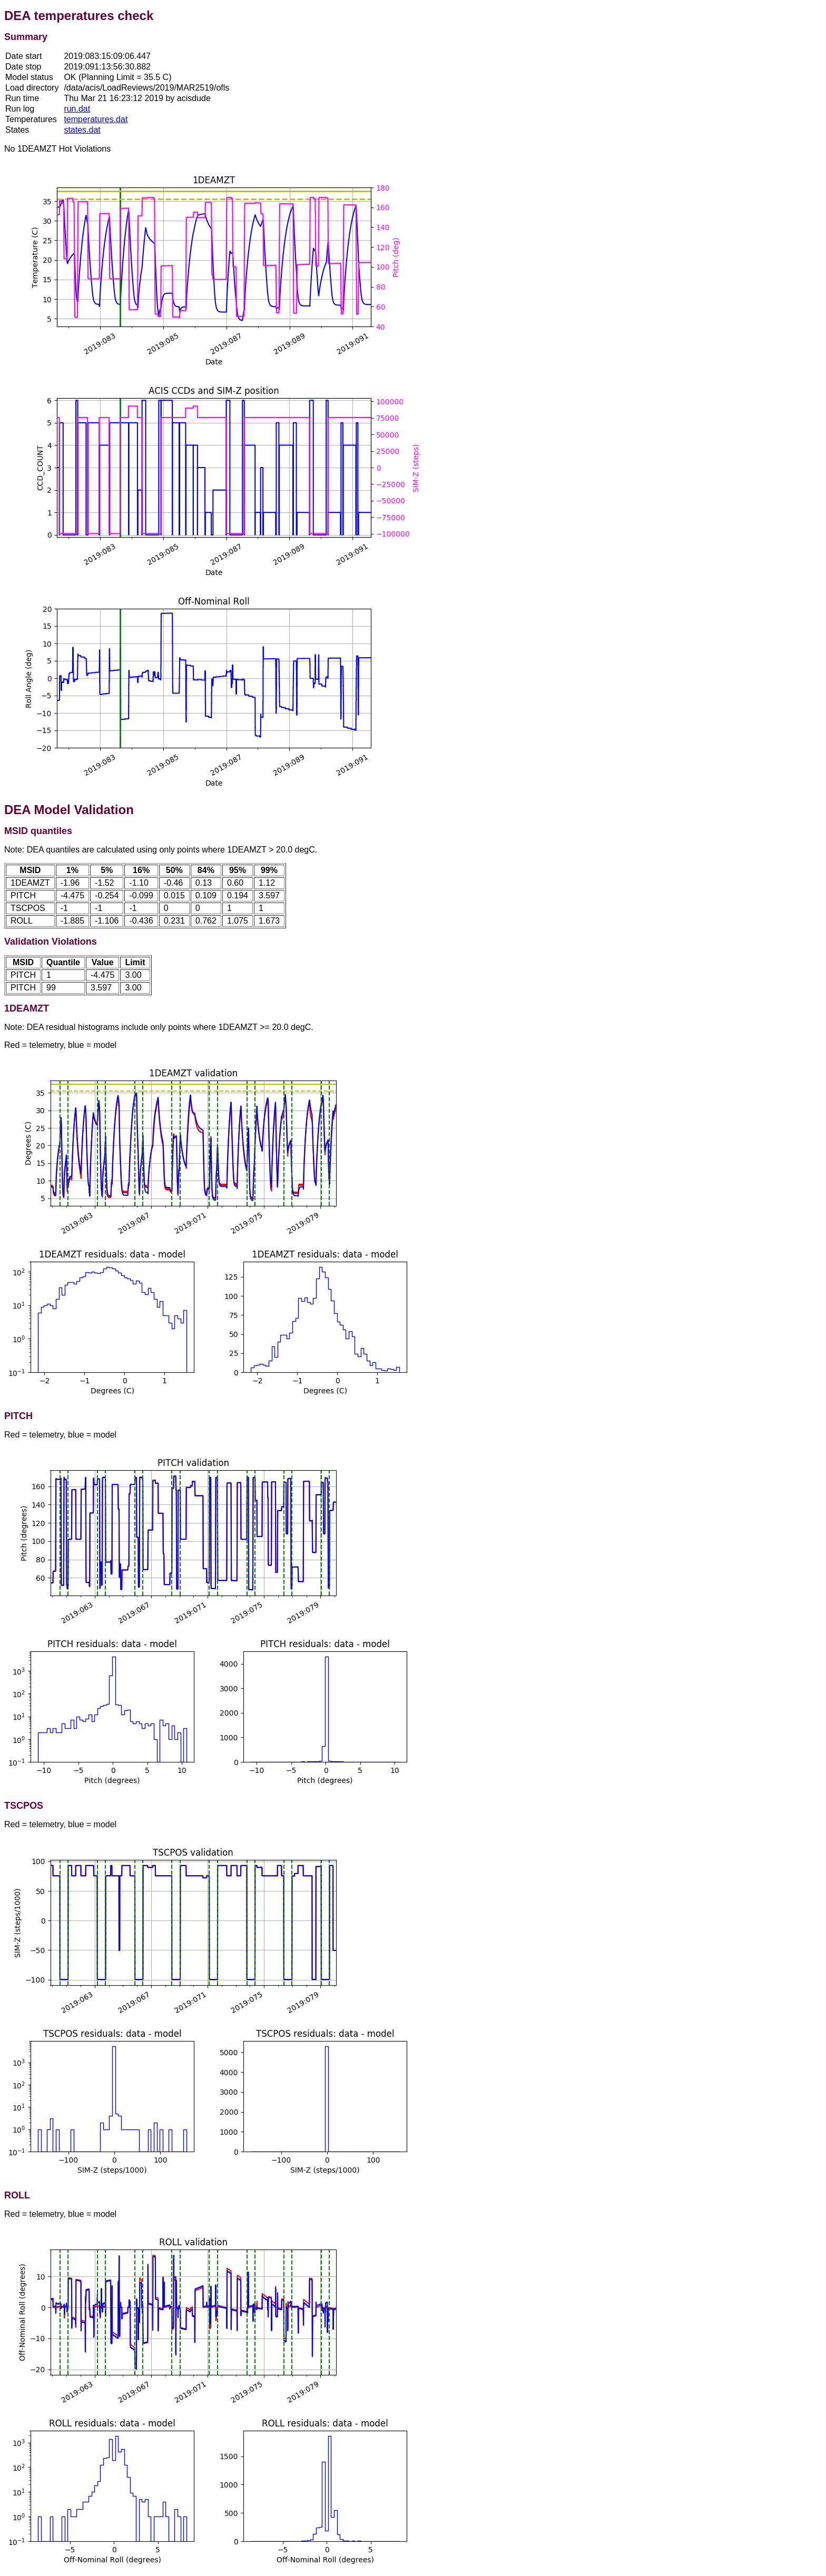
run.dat (77, 108)
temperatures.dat (95, 119)
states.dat (82, 129)
